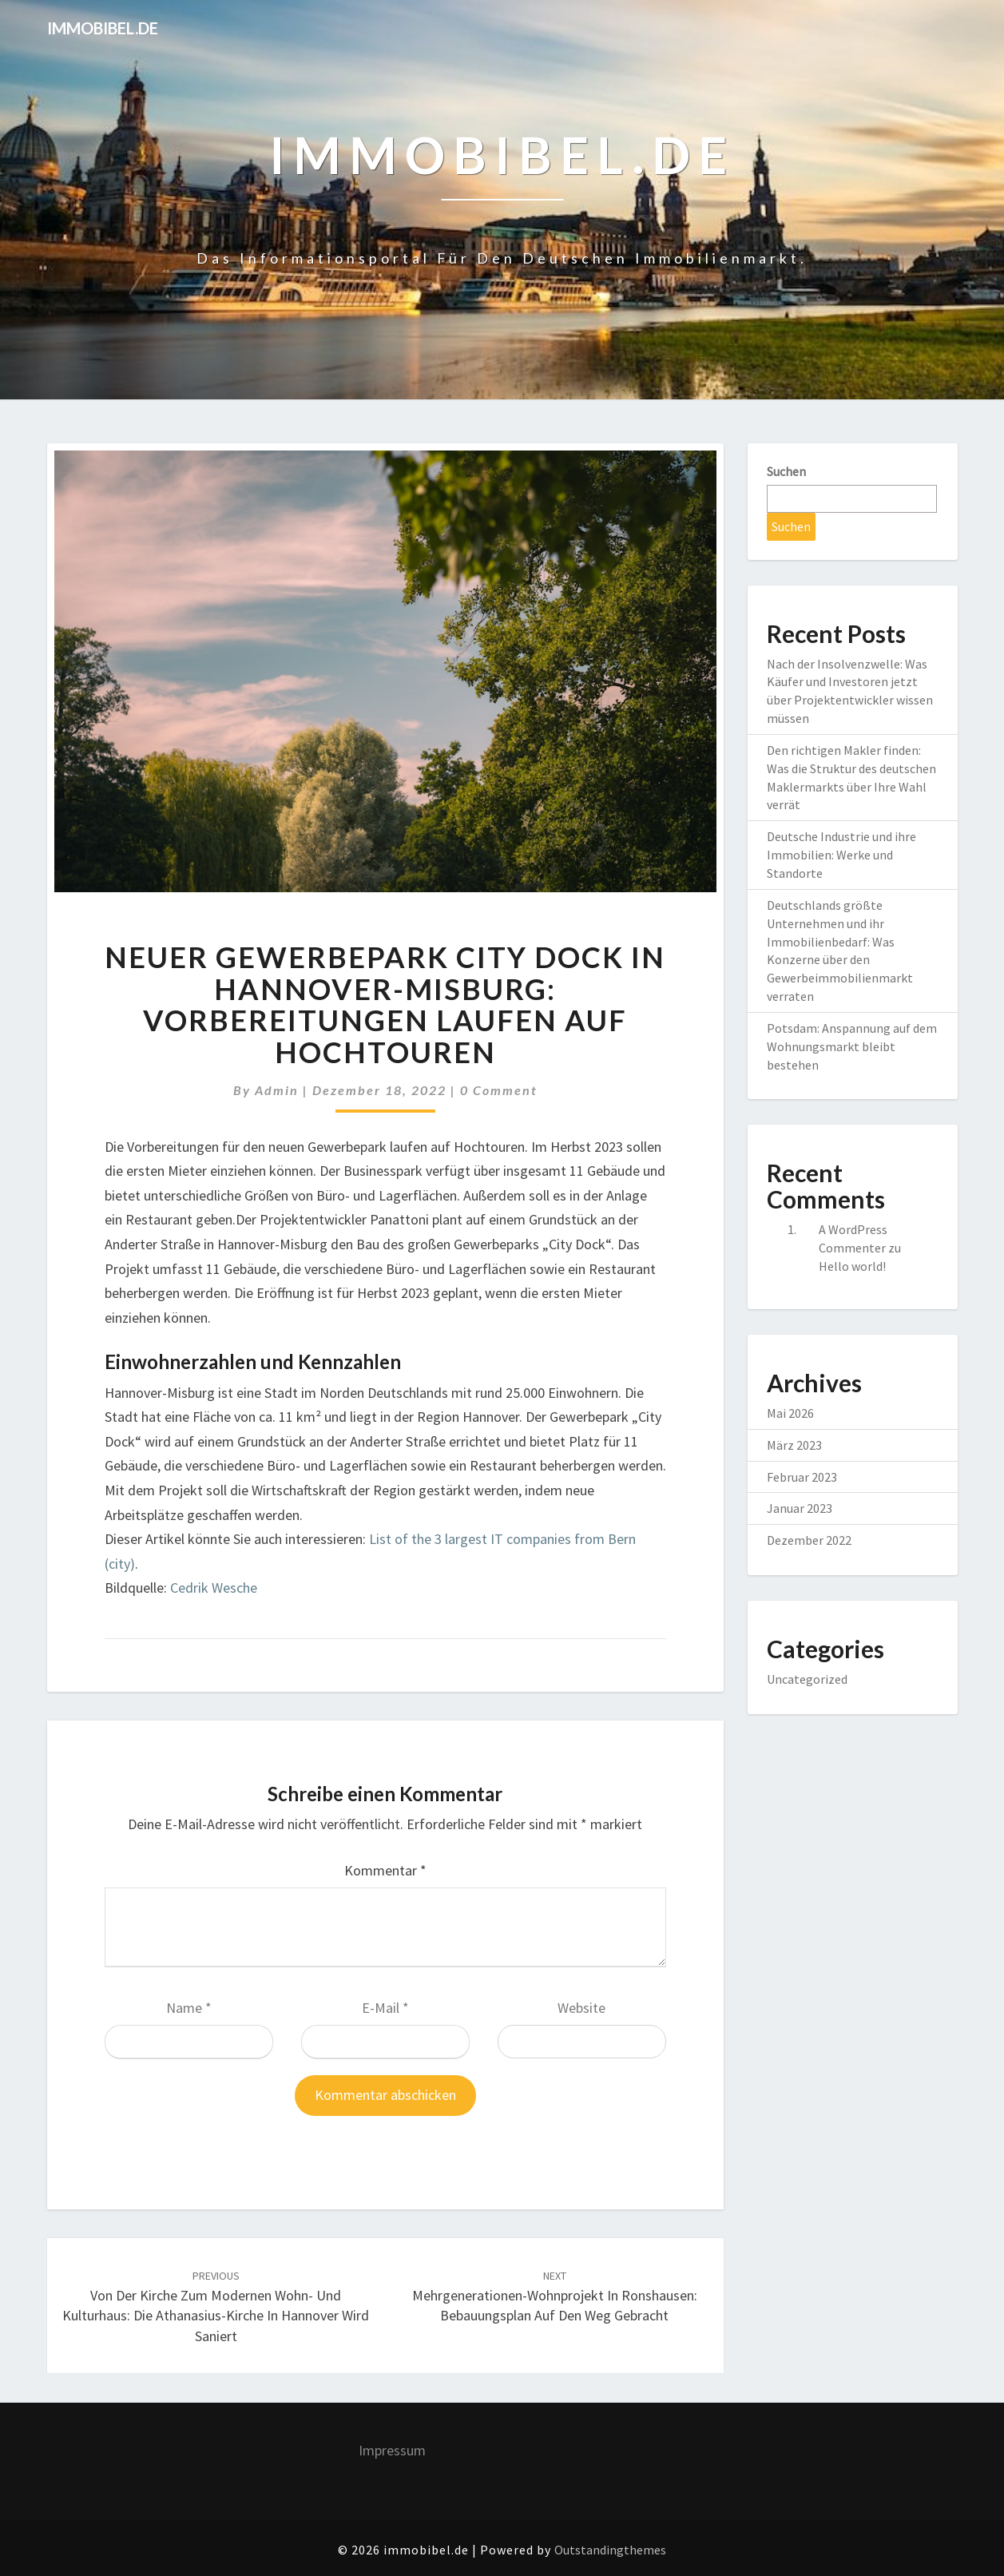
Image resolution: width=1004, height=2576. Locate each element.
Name (189, 2007)
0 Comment (499, 1089)
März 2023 (794, 1445)
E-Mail (385, 2007)
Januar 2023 (799, 1508)
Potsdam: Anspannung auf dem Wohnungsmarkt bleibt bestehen (852, 1046)
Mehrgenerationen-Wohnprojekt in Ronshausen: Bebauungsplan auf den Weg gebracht (554, 2296)
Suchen (786, 471)
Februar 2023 (802, 1477)
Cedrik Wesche (213, 1587)
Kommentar (385, 1870)
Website (581, 2007)
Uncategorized (807, 1679)
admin (277, 1089)
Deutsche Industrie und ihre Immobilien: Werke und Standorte (841, 854)
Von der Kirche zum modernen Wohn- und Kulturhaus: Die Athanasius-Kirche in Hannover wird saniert (215, 2306)
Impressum (392, 2450)
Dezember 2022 (809, 1540)
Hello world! (852, 1266)
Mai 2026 (790, 1413)
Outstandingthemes (610, 2550)
